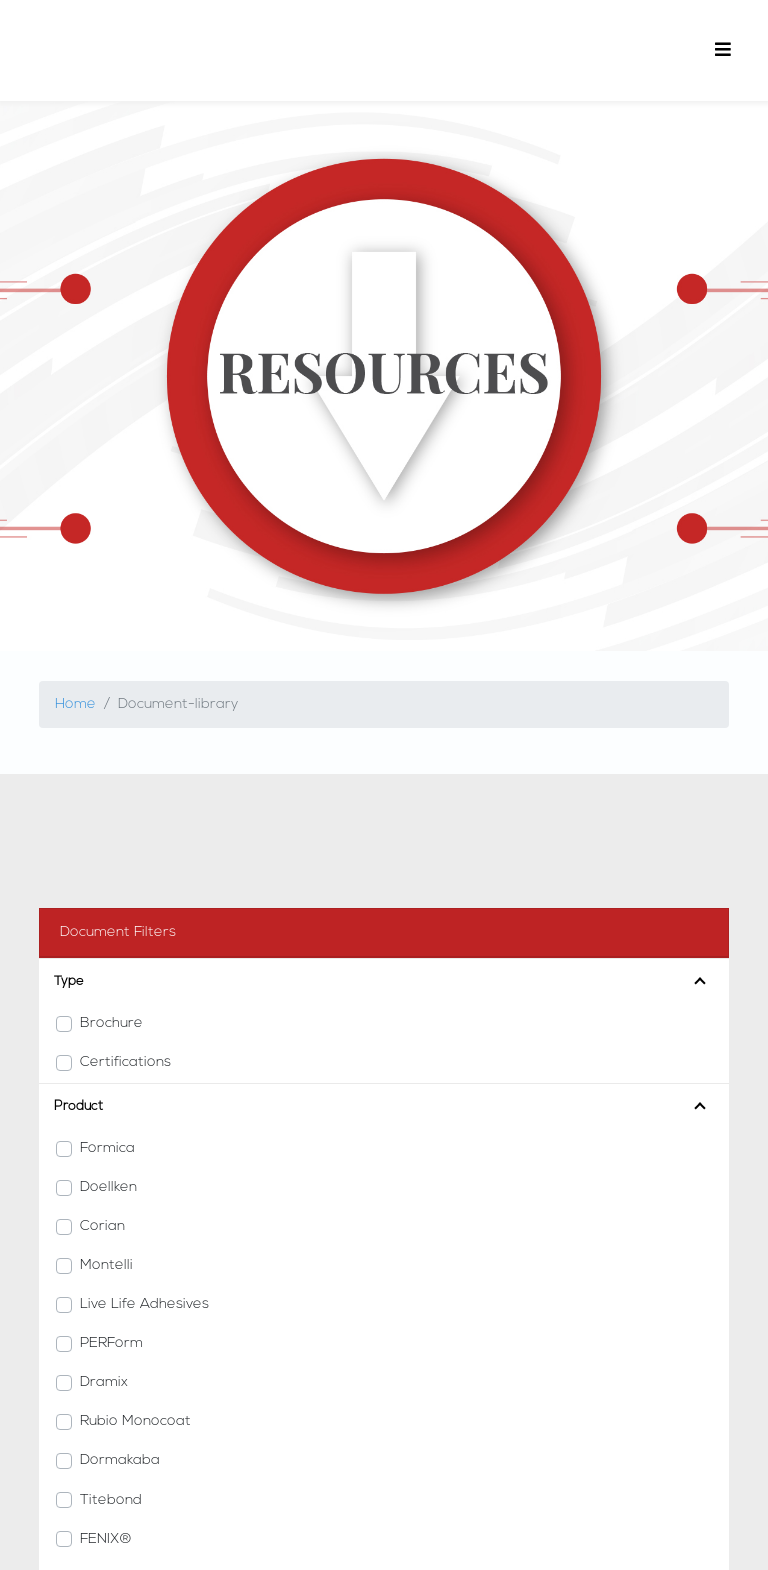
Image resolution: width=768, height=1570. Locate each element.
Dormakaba (120, 1460)
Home (75, 704)
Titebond (111, 1500)
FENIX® (106, 1539)
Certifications (125, 1062)
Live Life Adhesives (144, 1304)
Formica (107, 1148)
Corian (102, 1226)
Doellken (108, 1187)
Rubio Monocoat (135, 1421)
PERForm (111, 1343)
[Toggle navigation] (723, 50)
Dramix (104, 1382)
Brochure (111, 1023)
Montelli (106, 1265)
